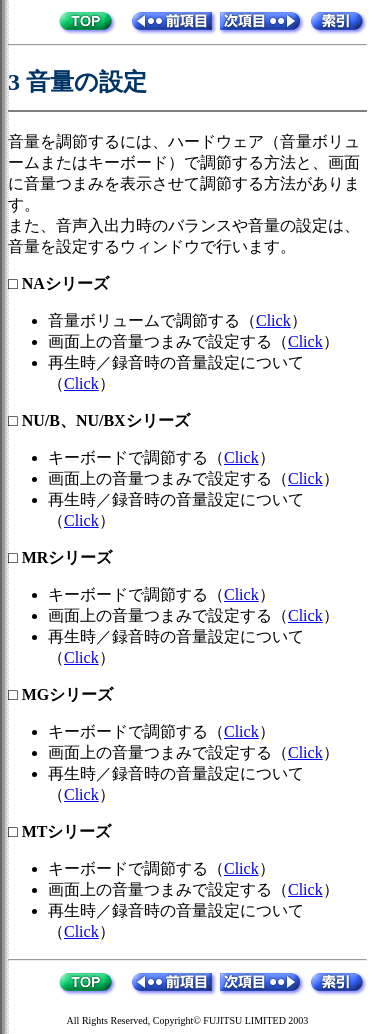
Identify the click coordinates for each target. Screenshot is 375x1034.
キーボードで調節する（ (136, 457)
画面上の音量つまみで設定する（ (168, 341)
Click (273, 320)
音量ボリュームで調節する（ (152, 320)
